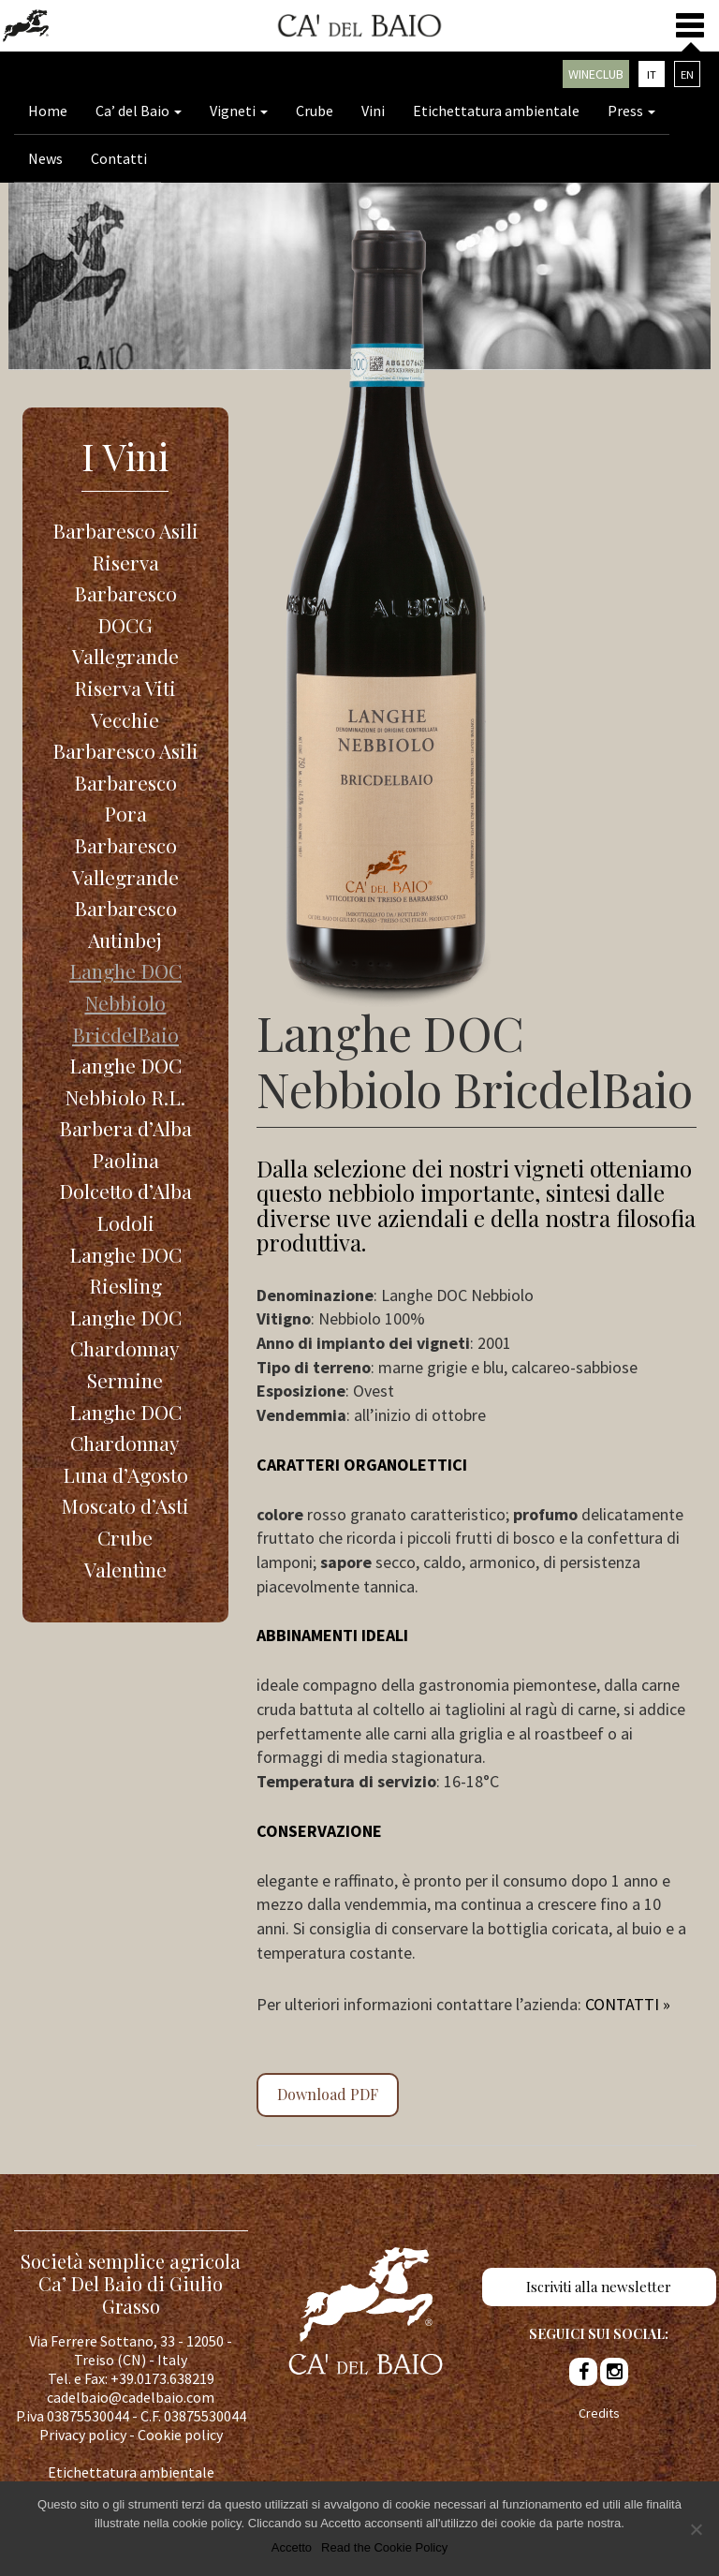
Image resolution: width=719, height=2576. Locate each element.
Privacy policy (82, 2434)
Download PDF (327, 2094)
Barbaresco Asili (125, 750)
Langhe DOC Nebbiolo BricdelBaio (125, 1001)
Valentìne (125, 1569)
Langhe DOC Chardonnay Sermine (125, 1348)
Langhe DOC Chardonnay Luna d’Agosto (125, 1443)
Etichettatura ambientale (496, 110)
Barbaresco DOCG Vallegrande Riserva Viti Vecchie (125, 656)
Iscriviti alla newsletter (598, 2286)
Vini (373, 110)
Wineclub (596, 74)
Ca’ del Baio (138, 110)
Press (631, 110)
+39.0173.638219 (162, 2378)
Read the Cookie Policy (384, 2547)
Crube (314, 110)
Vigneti (239, 110)
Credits (599, 2413)
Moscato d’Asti (125, 1505)
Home (47, 110)
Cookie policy (180, 2434)
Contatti (119, 158)
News (45, 158)
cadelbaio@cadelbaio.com (130, 2397)
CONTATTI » (627, 2004)
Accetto (291, 2547)
